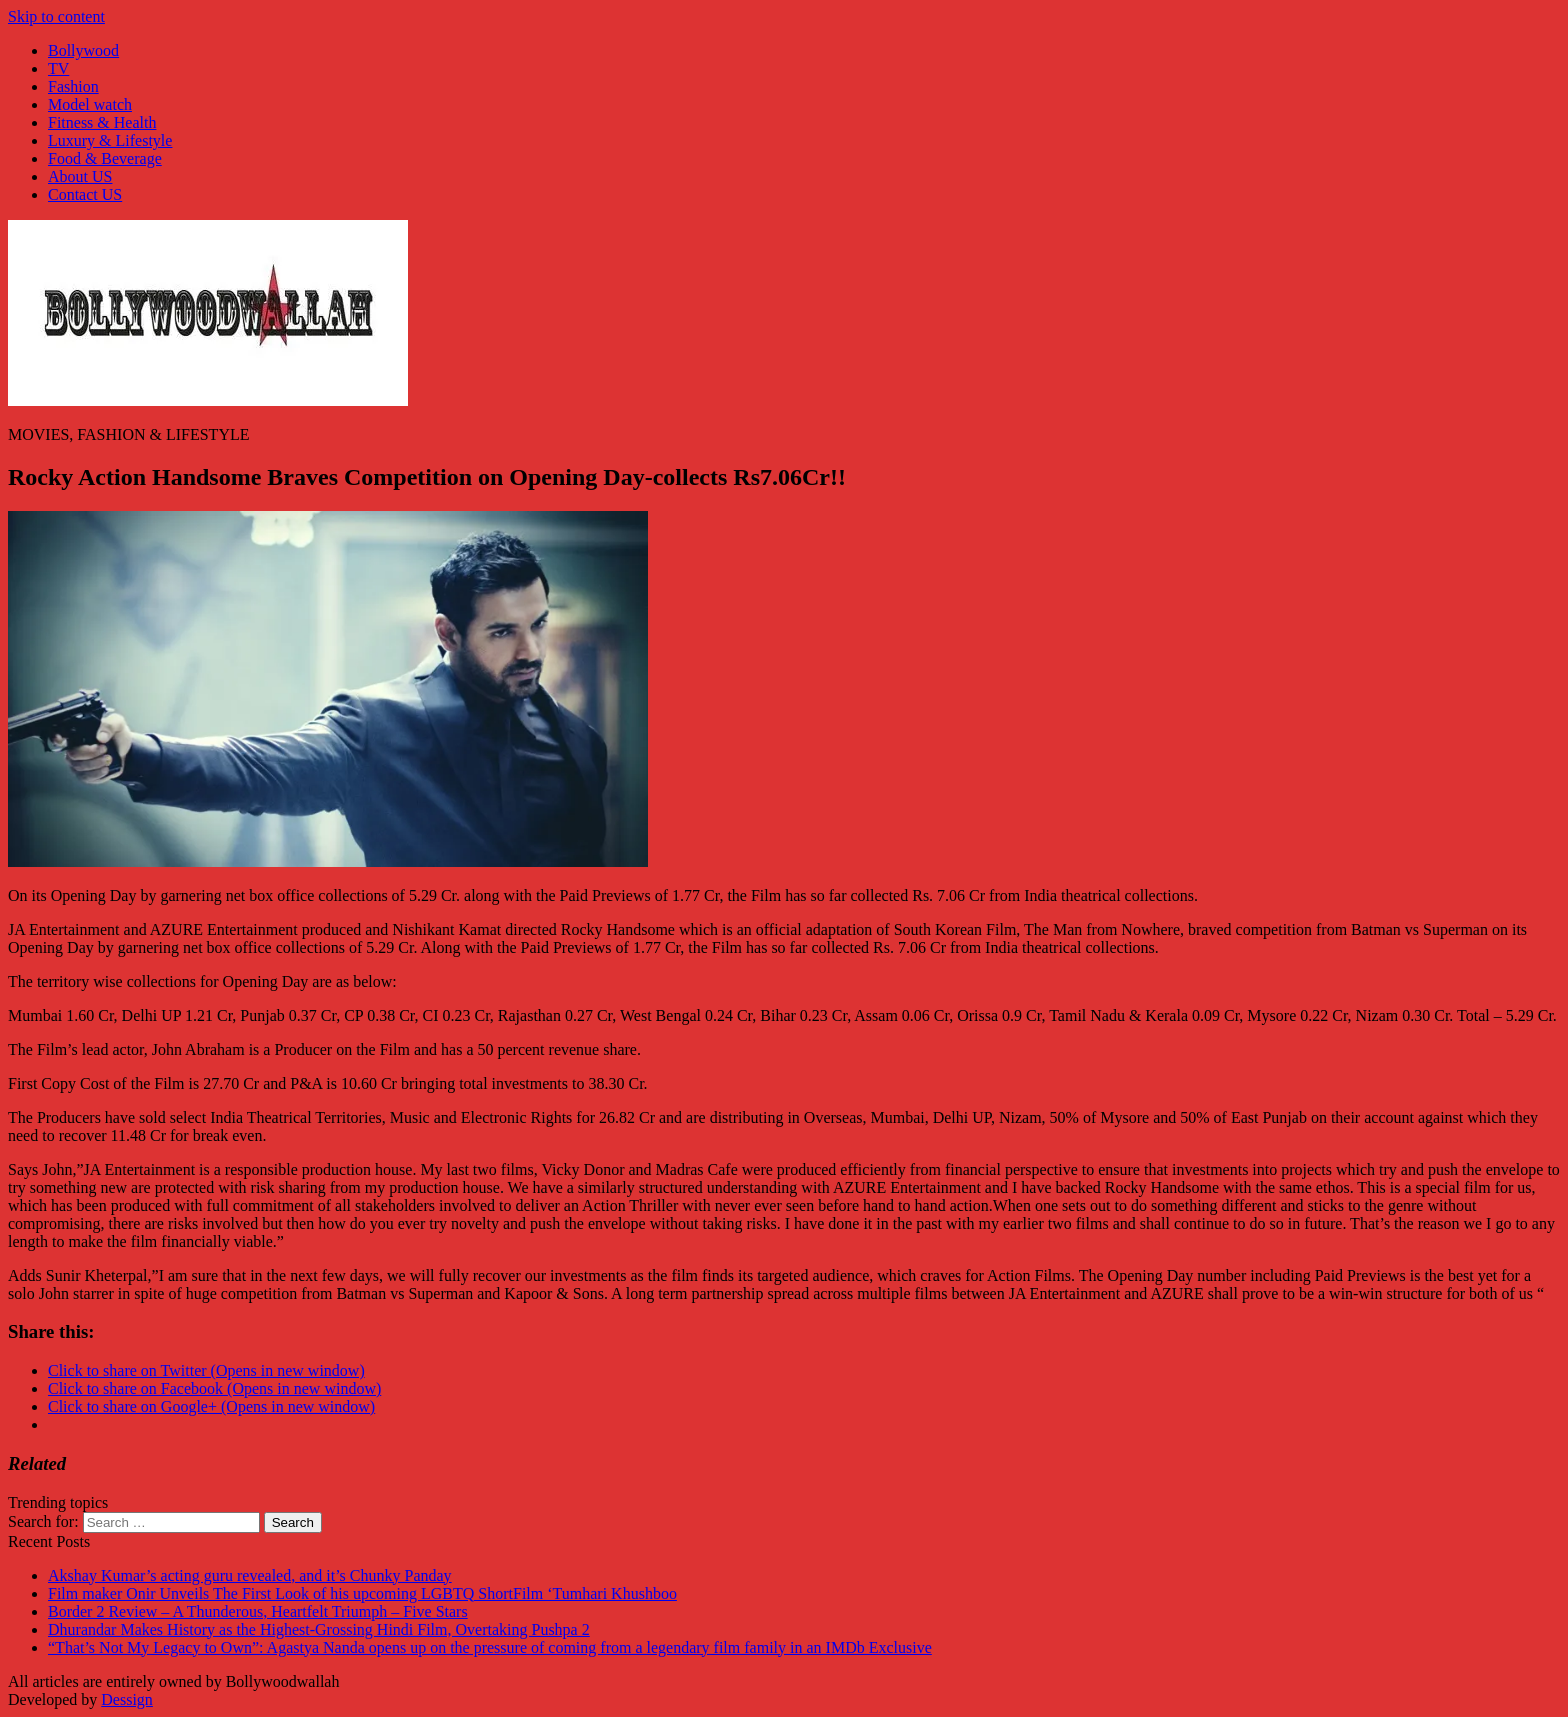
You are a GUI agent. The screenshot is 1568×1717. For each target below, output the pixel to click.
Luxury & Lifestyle (110, 140)
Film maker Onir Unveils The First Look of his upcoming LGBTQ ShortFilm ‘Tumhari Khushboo (362, 1593)
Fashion (73, 86)
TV (58, 68)
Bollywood (83, 50)
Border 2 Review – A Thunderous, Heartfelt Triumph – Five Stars (258, 1611)
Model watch (90, 104)
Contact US (85, 194)
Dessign (127, 1699)
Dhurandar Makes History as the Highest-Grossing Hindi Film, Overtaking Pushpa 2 (319, 1629)
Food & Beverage (105, 158)
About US (80, 176)
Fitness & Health (102, 122)
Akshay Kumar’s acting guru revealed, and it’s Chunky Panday (250, 1575)
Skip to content (56, 16)
